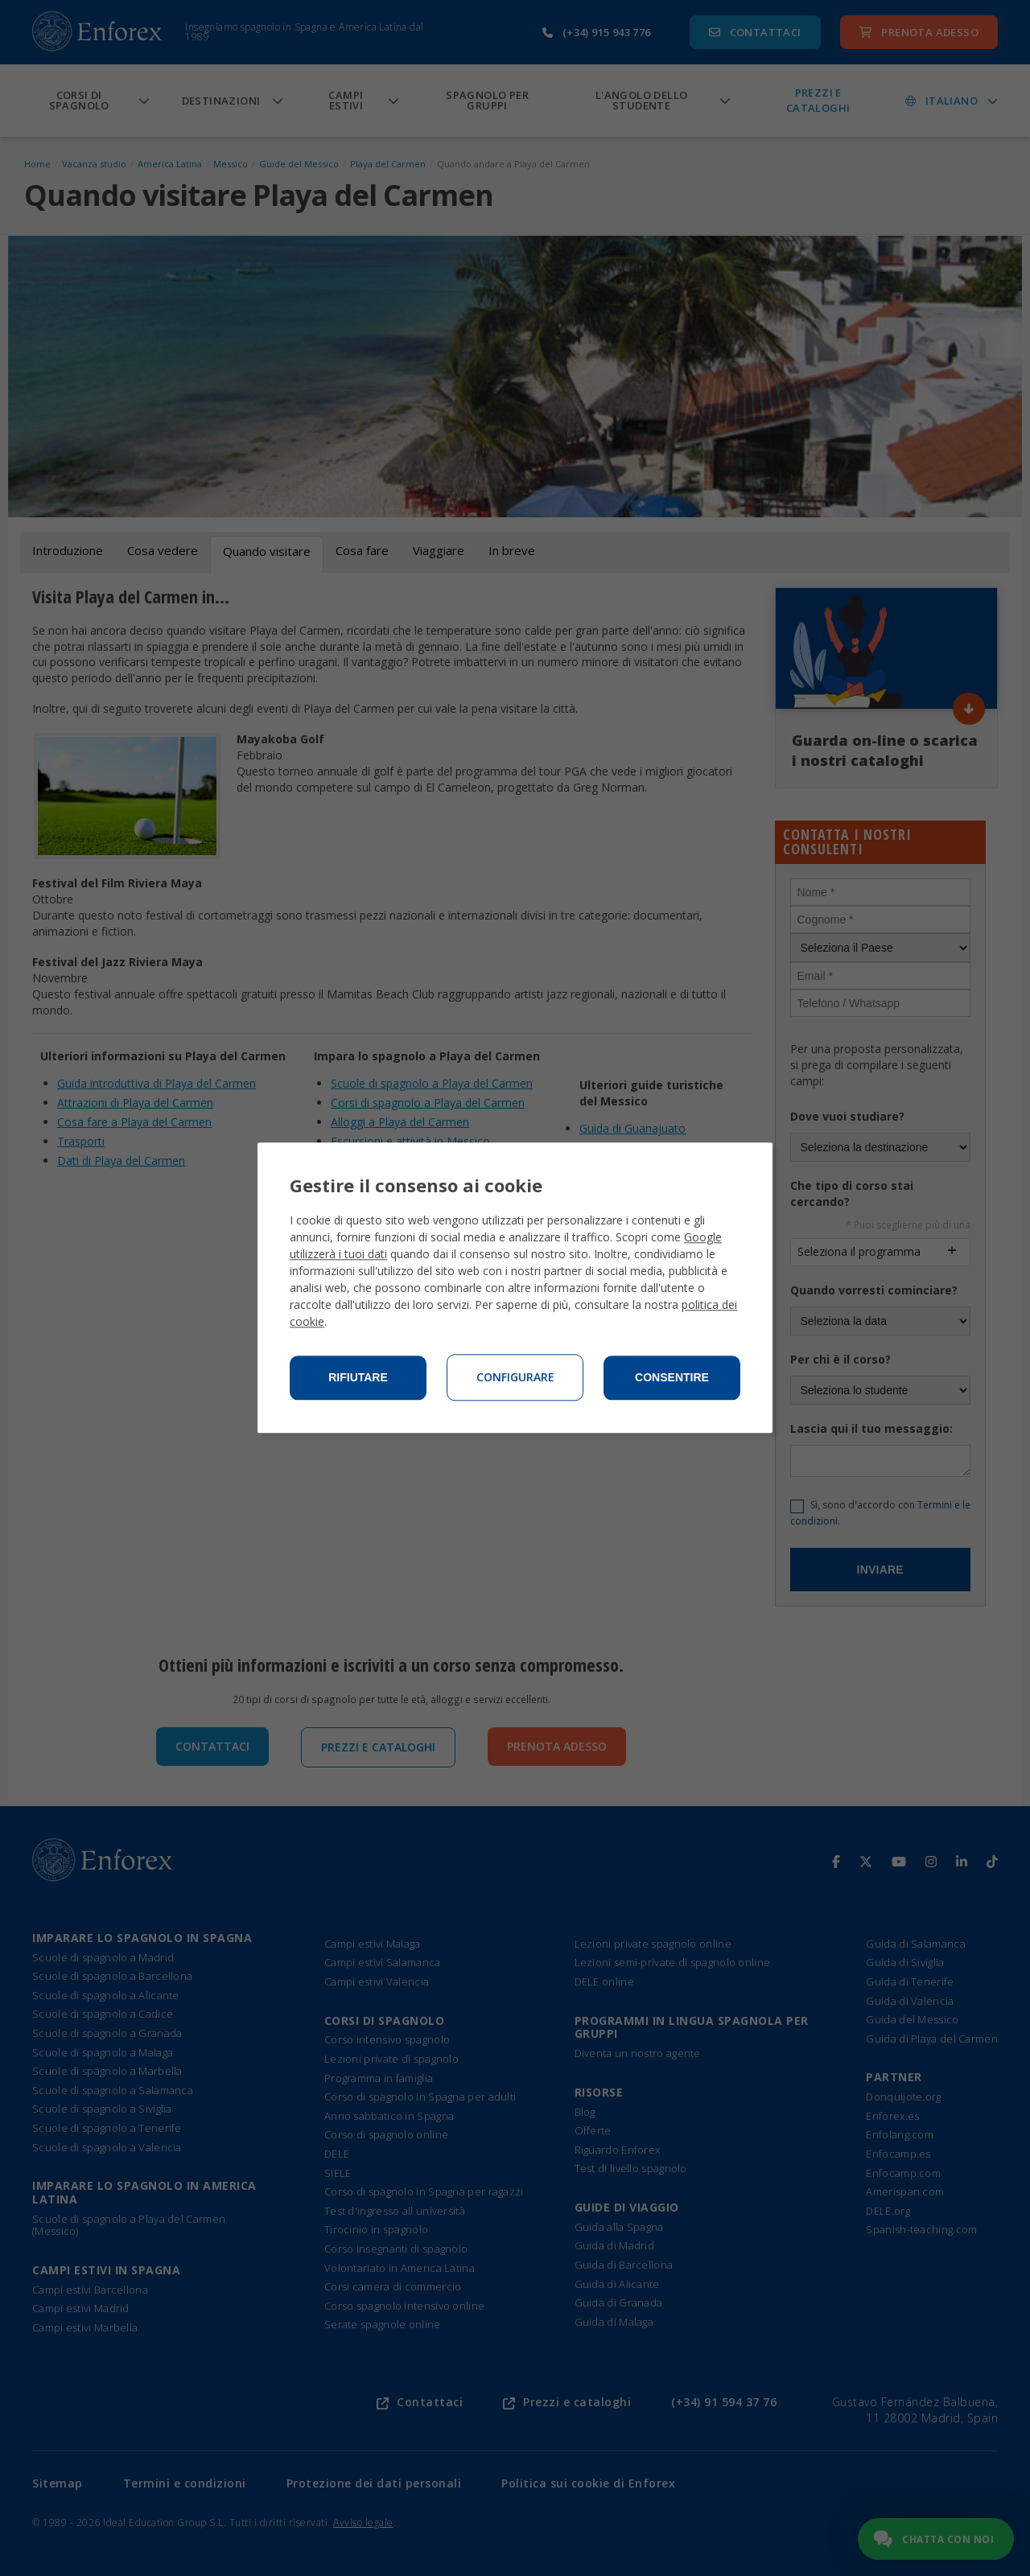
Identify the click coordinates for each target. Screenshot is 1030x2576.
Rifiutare (358, 1378)
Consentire (672, 1378)
